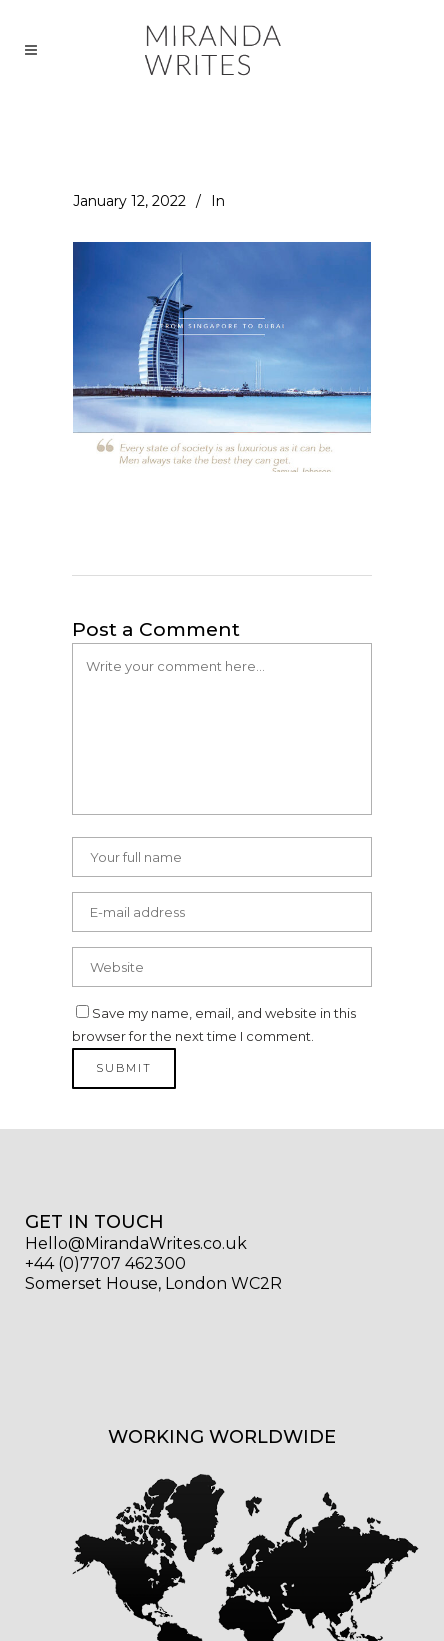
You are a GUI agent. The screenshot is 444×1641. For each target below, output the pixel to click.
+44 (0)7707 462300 (105, 1263)
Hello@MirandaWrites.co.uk (136, 1243)
